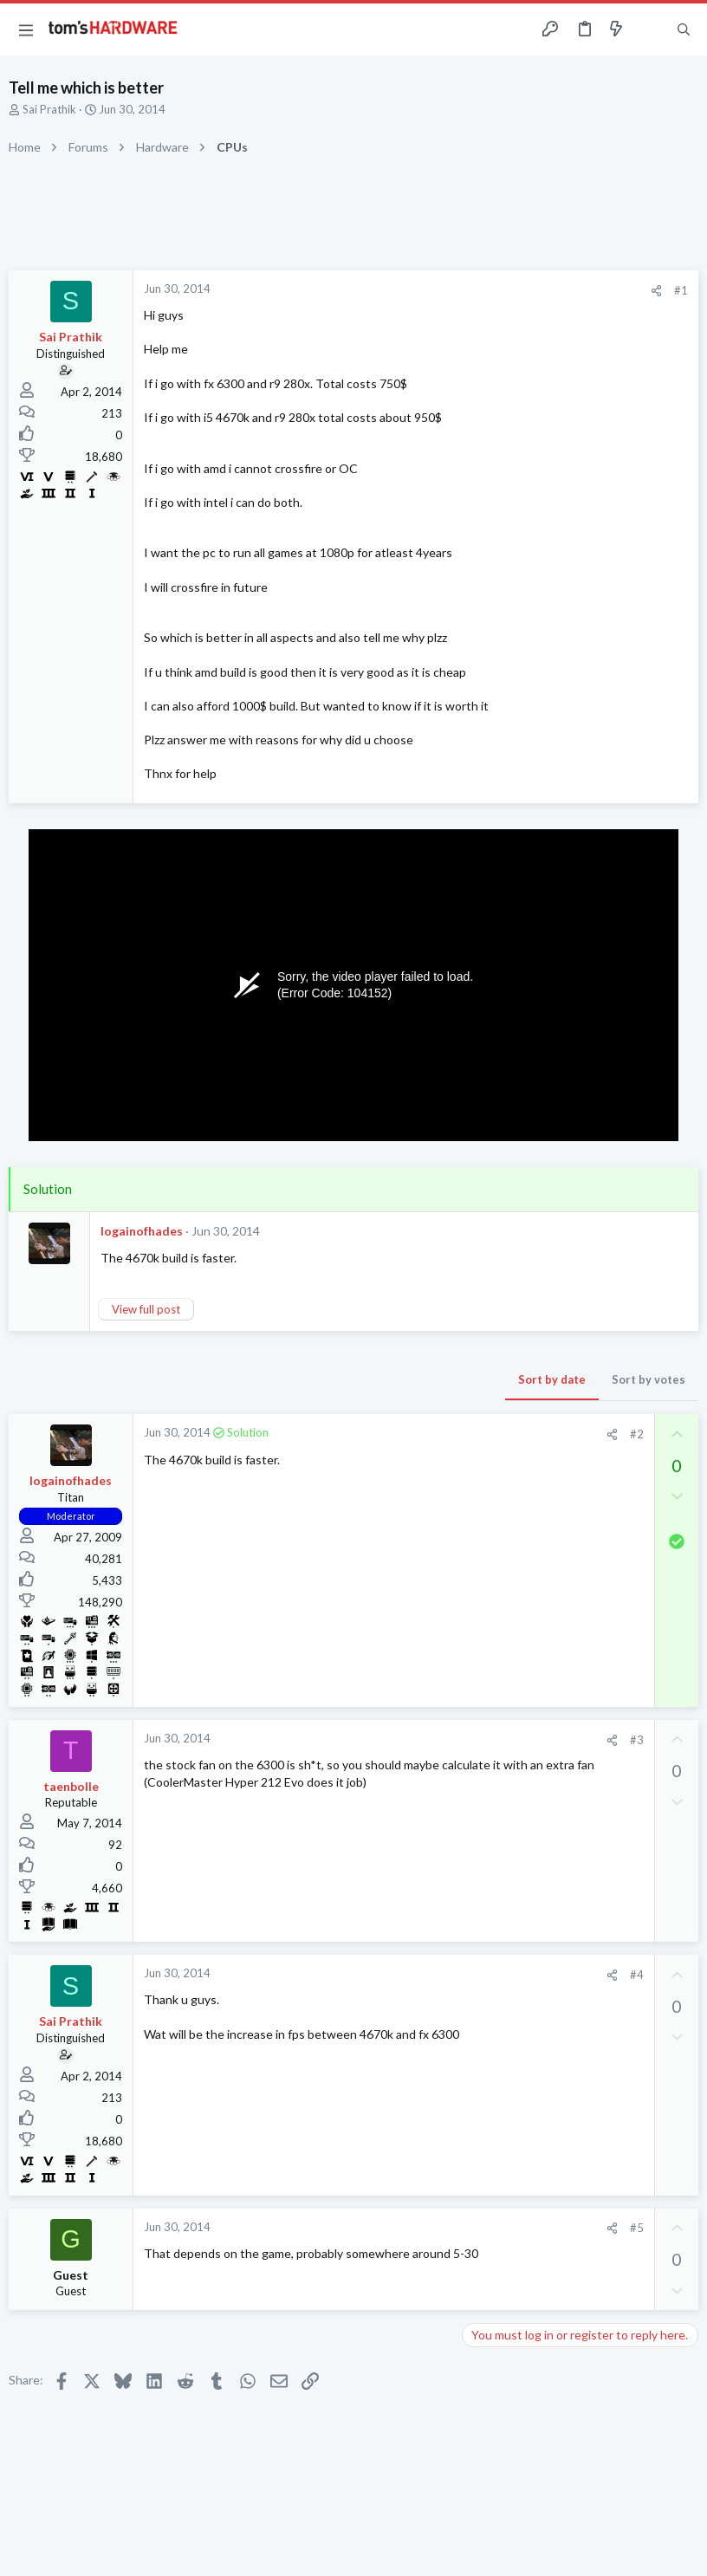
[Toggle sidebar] (650, 29)
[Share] (656, 290)
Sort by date (552, 1379)
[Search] (683, 30)
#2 (637, 1434)
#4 (637, 1975)
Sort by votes (648, 1379)
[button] (26, 29)
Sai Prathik (49, 109)
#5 (637, 2228)
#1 (681, 290)
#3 (637, 1740)
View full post (146, 1309)
